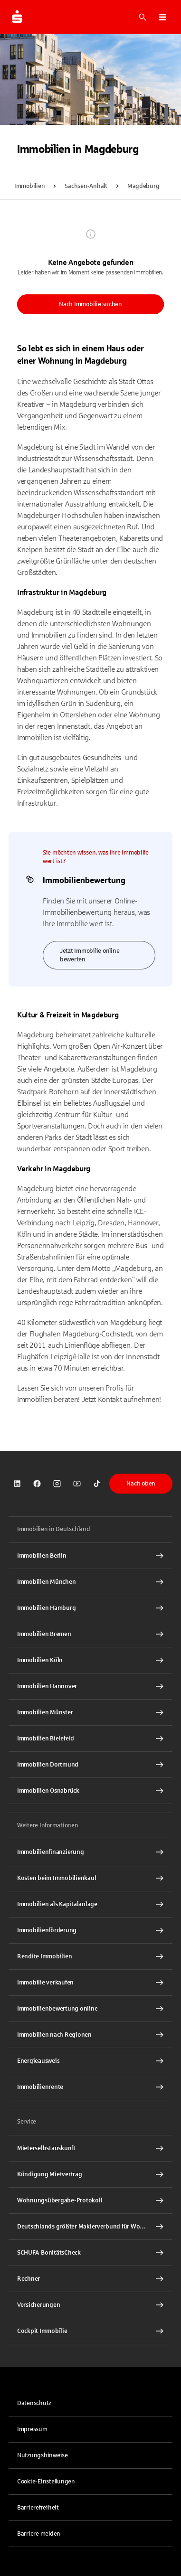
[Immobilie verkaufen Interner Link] (90, 1982)
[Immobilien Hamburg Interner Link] (90, 1608)
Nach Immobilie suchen (90, 304)
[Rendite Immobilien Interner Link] (90, 1956)
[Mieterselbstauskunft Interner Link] (90, 2148)
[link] (17, 1483)
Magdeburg (143, 186)
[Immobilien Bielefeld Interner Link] (90, 1738)
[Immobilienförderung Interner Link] (90, 1930)
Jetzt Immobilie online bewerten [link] (89, 955)
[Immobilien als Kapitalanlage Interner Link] (90, 1904)
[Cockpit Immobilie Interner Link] (90, 2331)
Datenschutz (34, 2403)
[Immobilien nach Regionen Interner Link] (90, 2035)
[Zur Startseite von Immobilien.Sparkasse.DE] (17, 17)
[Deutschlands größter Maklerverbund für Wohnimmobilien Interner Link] (90, 2226)
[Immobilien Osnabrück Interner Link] (90, 1791)
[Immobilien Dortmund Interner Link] (90, 1764)
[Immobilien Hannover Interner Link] (90, 1686)
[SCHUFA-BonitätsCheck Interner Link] (90, 2253)
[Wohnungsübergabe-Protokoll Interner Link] (90, 2200)
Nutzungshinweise (42, 2455)
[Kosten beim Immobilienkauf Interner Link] (90, 1878)
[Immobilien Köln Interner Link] (90, 1660)
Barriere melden (38, 2533)
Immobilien (29, 186)
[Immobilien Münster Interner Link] (90, 1712)
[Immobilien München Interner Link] (90, 1582)
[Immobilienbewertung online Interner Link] (90, 2008)
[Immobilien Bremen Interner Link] (90, 1634)
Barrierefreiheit (38, 2507)
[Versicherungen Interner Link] (90, 2305)
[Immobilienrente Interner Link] (90, 2087)
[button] (162, 17)
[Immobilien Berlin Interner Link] (90, 1556)
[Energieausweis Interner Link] (90, 2061)
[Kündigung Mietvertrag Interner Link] (90, 2174)
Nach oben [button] (140, 1483)
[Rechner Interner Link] (90, 2279)
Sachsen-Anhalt (86, 186)
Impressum (32, 2429)
